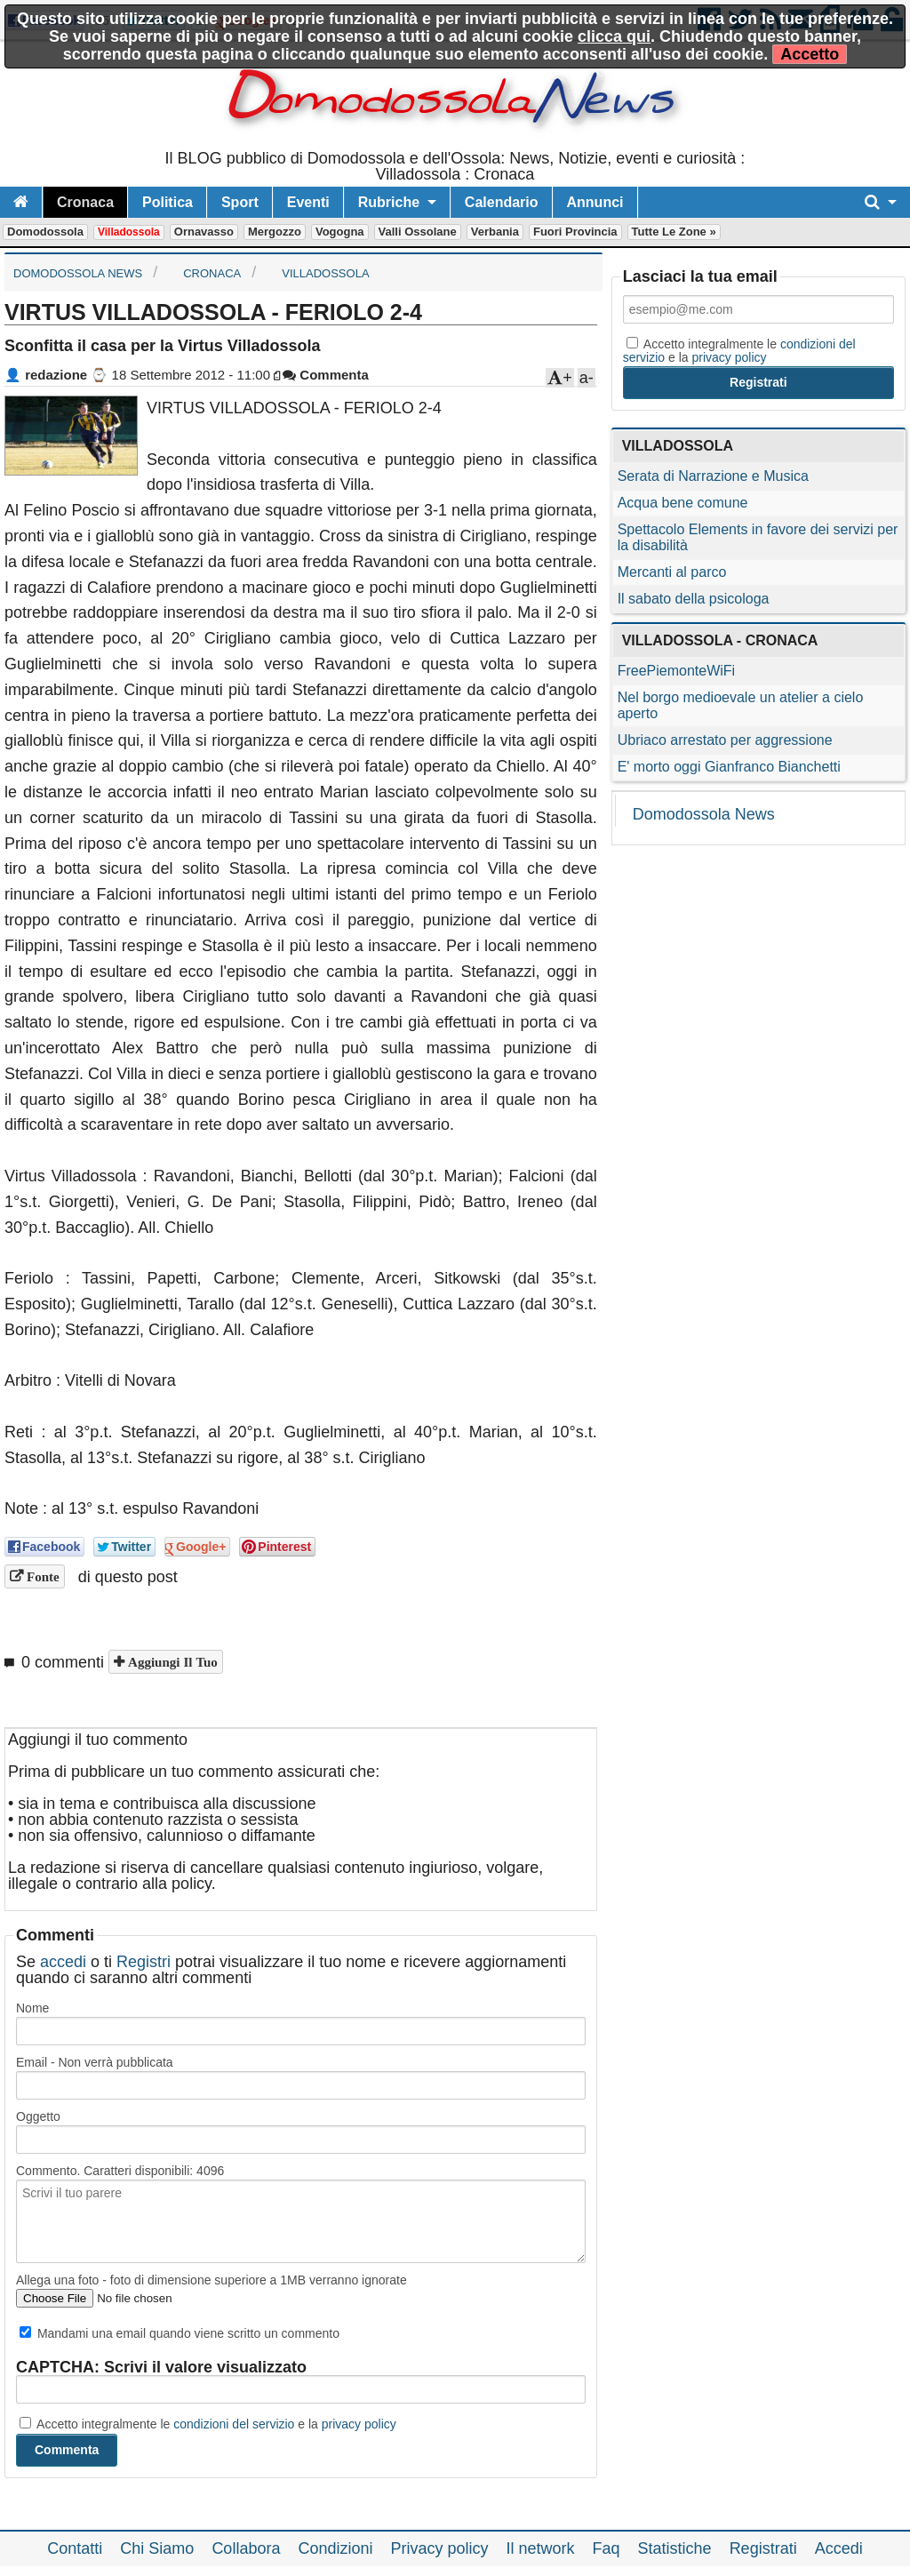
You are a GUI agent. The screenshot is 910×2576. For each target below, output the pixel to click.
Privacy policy (439, 2548)
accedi (63, 1962)
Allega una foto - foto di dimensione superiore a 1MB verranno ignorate (211, 2280)
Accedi (839, 2548)
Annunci (595, 202)
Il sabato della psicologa (694, 598)
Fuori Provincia (575, 231)
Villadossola (129, 232)
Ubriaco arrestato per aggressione (725, 740)
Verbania (495, 231)
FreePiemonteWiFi (676, 670)
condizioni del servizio (233, 2424)
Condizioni (335, 2548)
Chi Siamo (157, 2548)
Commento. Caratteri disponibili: (120, 2170)
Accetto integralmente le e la (208, 2424)
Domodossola (45, 231)
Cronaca (85, 202)
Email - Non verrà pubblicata (94, 2062)
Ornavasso (204, 231)
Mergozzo (274, 231)
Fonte (41, 1576)
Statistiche (675, 2548)
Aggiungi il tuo (171, 1661)
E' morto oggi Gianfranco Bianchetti (729, 766)
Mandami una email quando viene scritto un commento (179, 2333)
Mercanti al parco (672, 572)
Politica (167, 202)
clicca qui (614, 36)
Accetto (809, 54)
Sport (240, 202)
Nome (32, 2008)
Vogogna (339, 231)
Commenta (326, 374)
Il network (541, 2548)
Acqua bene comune (683, 502)
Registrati (763, 2548)
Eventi (308, 202)
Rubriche (388, 202)
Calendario (502, 202)
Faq (606, 2548)
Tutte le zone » (674, 231)
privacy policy (359, 2424)
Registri (143, 1962)
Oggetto (38, 2116)
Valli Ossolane (418, 231)
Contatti (74, 2548)
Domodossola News (704, 814)
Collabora (246, 2548)
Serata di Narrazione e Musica (713, 476)
